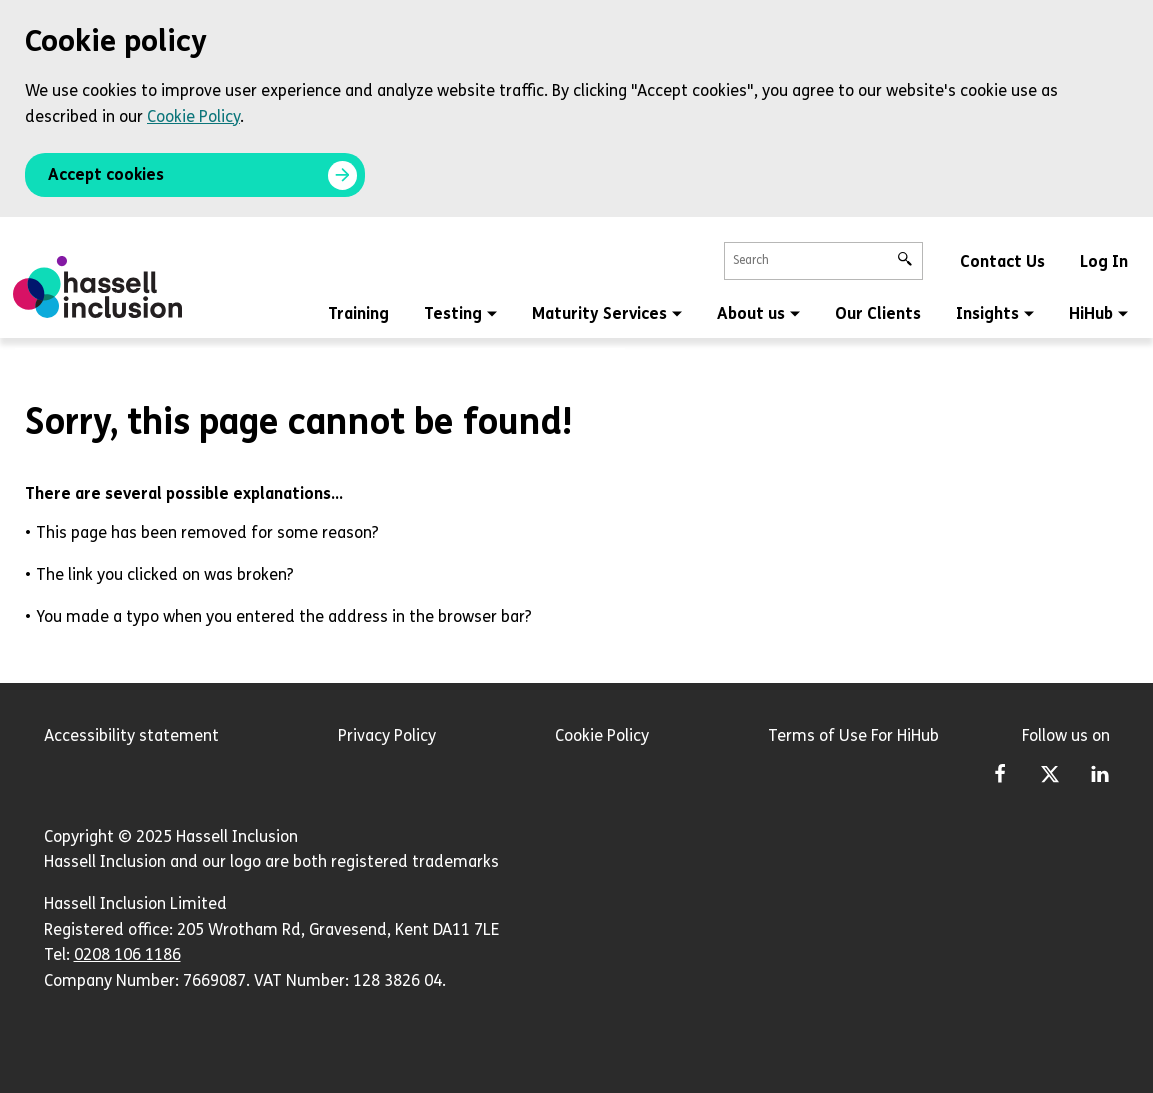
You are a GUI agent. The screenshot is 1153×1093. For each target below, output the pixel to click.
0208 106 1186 (127, 954)
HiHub (1098, 313)
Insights (995, 313)
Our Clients (878, 313)
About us (758, 313)
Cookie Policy (193, 116)
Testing (460, 313)
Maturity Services (607, 313)
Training (358, 313)
